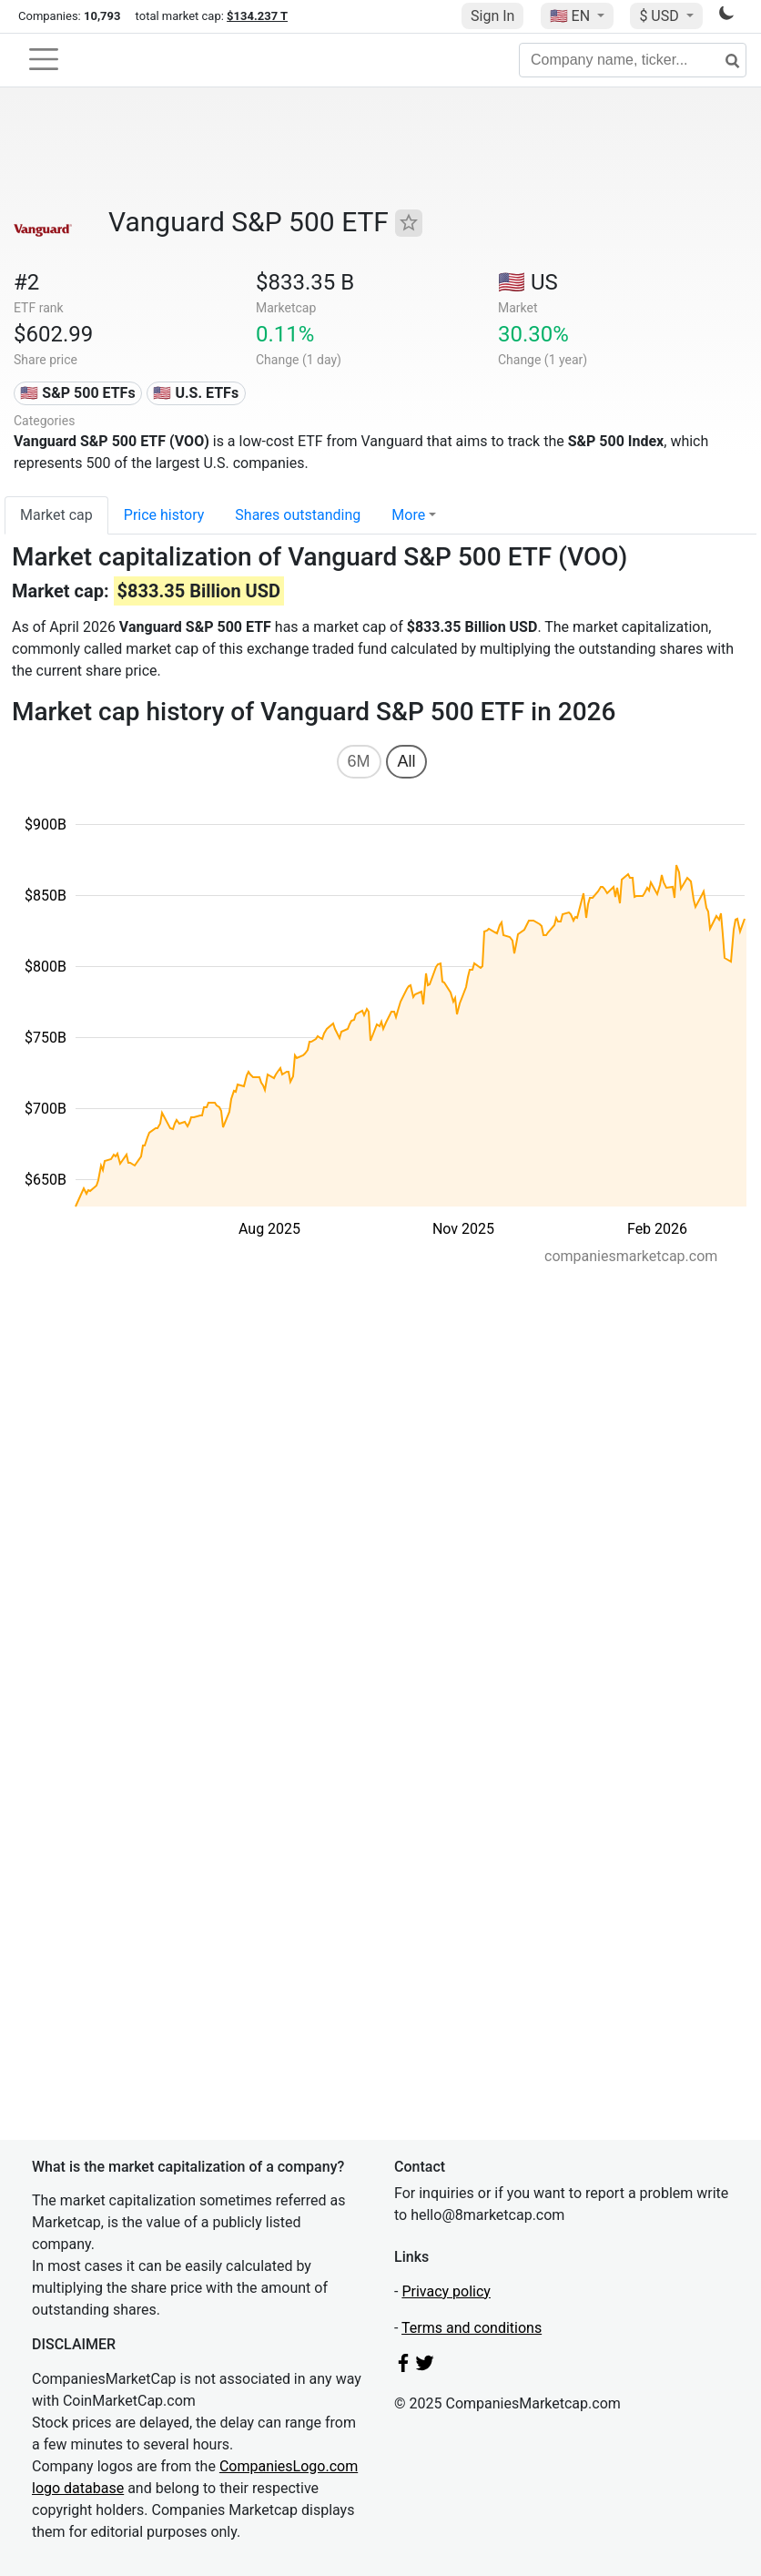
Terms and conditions (471, 2328)
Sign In (492, 16)
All (406, 761)
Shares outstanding (297, 515)
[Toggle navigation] (44, 59)
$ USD (660, 16)
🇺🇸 (572, 16)
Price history (164, 515)
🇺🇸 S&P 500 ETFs (77, 393)
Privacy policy (446, 2291)
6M (359, 761)
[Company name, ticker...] (632, 60)
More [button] (408, 515)
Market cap (56, 515)
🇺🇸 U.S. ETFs (195, 393)
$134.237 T (257, 16)
